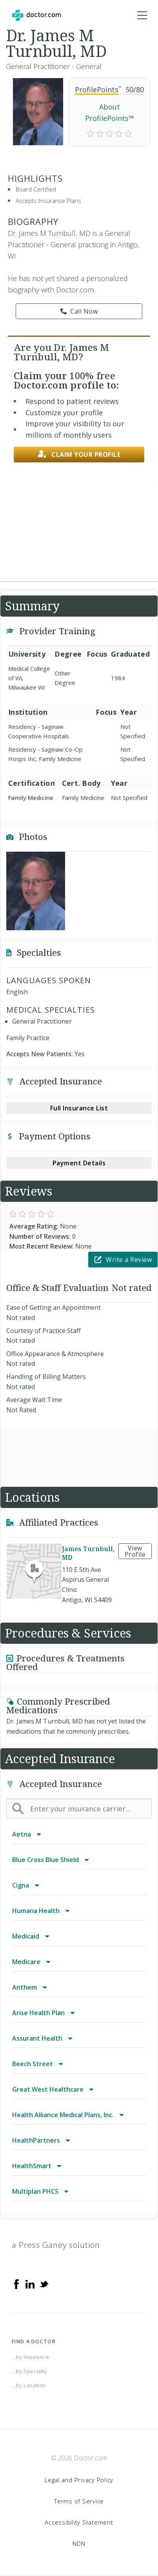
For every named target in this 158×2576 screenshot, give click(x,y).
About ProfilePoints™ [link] (109, 112)
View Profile (135, 1551)
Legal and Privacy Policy (79, 2480)
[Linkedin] (30, 2283)
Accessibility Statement (79, 2522)
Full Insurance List (79, 1108)
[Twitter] (44, 2283)
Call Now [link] (79, 311)
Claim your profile (79, 454)
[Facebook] (16, 2283)
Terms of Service (79, 2501)
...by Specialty (29, 2371)
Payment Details (79, 1163)
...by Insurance (30, 2357)
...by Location (29, 2385)
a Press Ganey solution (56, 2245)
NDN (79, 2543)
